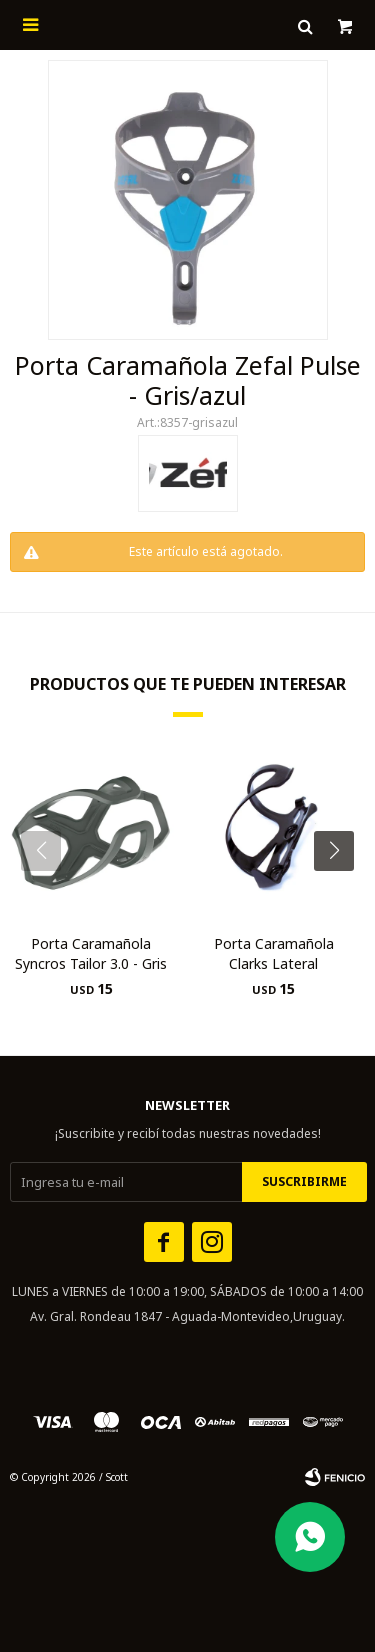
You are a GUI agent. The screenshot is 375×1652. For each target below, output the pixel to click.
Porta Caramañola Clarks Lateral (274, 953)
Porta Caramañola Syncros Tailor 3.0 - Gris (91, 953)
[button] (341, 891)
